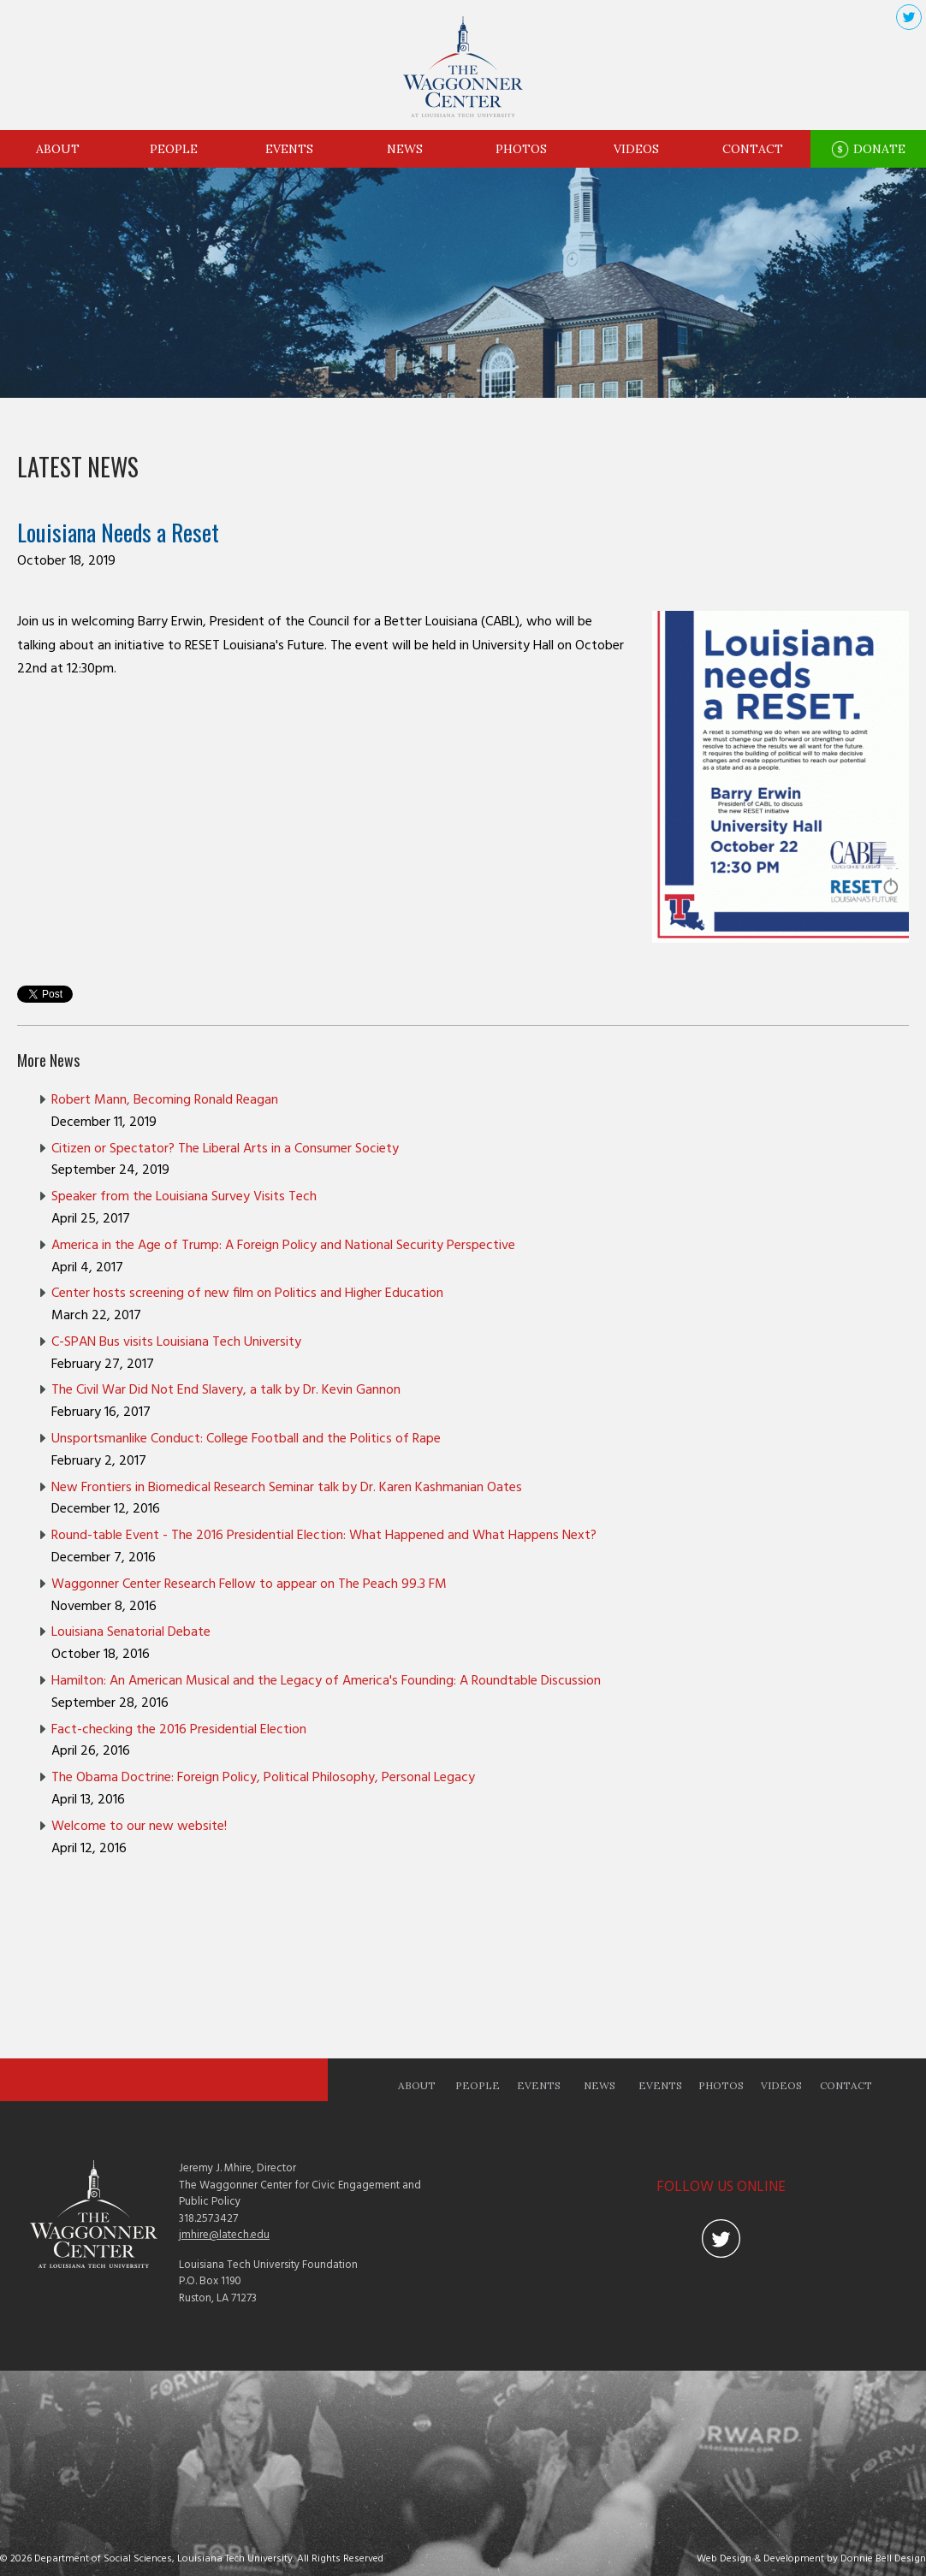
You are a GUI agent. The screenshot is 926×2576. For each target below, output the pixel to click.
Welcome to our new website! (139, 1826)
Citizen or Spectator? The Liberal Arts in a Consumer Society (225, 1149)
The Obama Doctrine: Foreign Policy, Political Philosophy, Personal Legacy (263, 1778)
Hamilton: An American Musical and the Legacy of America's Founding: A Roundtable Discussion (326, 1681)
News (405, 149)
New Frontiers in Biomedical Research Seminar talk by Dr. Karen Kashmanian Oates (286, 1488)
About (58, 149)
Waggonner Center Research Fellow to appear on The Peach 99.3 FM (249, 1584)
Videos (636, 149)
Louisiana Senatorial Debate (131, 1632)
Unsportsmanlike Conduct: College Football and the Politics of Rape (246, 1439)
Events (289, 149)
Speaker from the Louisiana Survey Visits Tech (184, 1197)
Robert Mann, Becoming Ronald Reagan (164, 1100)
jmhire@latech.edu (224, 2235)
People (174, 149)
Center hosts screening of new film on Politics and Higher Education (247, 1293)
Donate (868, 149)
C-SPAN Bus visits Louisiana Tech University (176, 1342)
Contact (752, 149)
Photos (521, 149)
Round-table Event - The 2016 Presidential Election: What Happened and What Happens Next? (324, 1536)
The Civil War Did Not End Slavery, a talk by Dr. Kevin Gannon (226, 1390)
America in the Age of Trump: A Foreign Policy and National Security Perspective (283, 1246)
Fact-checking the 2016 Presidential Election (178, 1730)
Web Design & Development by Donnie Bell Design (811, 2558)
